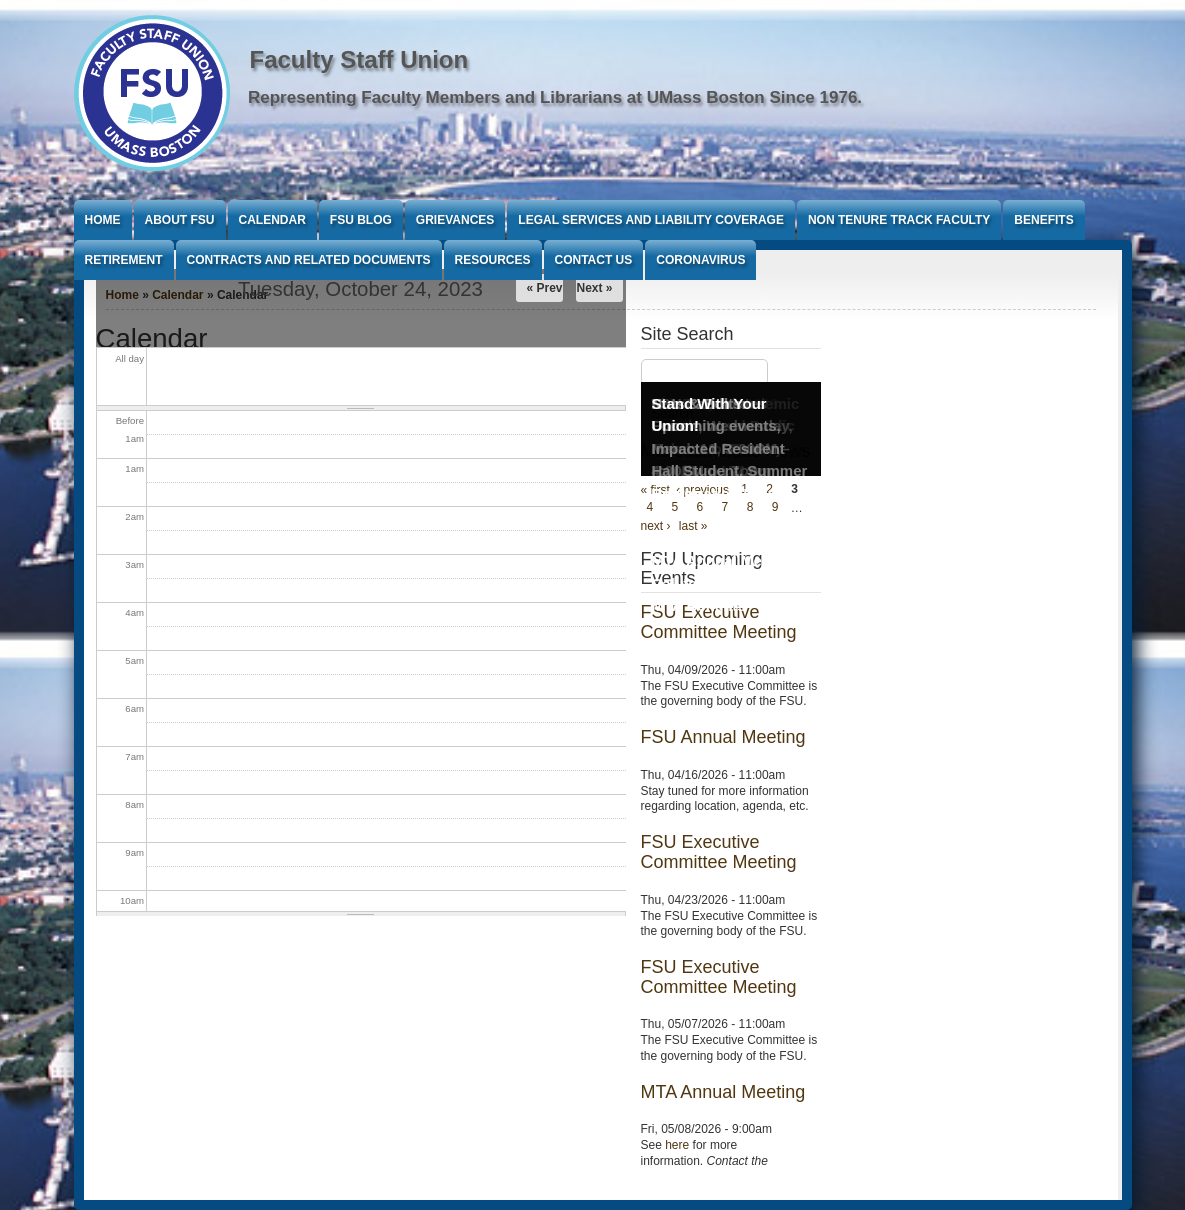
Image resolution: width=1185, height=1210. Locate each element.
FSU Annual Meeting (723, 737)
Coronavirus (700, 260)
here (677, 1145)
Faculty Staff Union (359, 59)
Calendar (272, 220)
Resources (493, 260)
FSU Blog (361, 220)
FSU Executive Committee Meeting (719, 852)
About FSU (180, 220)
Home (103, 220)
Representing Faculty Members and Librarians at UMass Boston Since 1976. (555, 97)
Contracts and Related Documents (309, 260)
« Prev (544, 288)
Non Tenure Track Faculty (899, 220)
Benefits (1043, 220)
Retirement (124, 260)
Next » (594, 288)
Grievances (455, 220)
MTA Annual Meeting (723, 1092)
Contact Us (594, 260)
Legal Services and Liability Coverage (651, 220)
